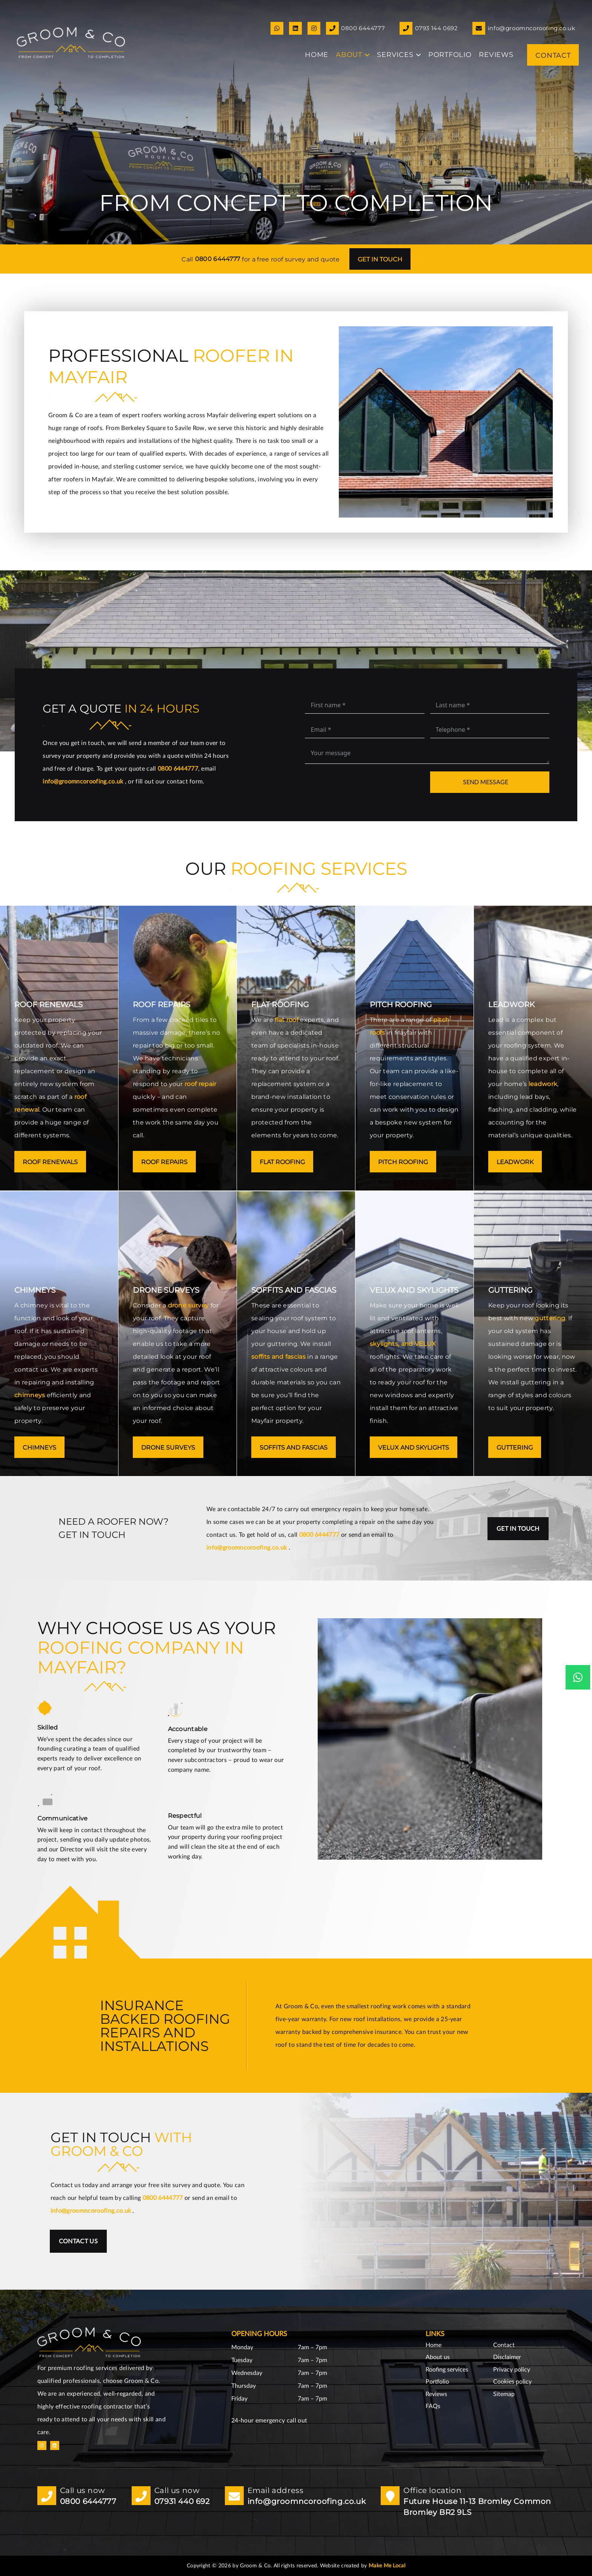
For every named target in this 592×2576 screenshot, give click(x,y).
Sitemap (504, 2394)
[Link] (277, 28)
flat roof (286, 1019)
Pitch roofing (403, 1162)
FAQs (433, 2406)
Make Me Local (387, 2565)
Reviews (436, 2394)
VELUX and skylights (413, 1447)
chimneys (29, 1395)
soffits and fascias (278, 1356)
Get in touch (380, 259)
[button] (366, 55)
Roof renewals (50, 1162)
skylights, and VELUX (403, 1343)
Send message (485, 782)
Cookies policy (512, 2382)
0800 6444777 (217, 259)
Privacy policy (511, 2370)
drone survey (188, 1305)
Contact (504, 2345)
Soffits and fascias (294, 1447)
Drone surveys (168, 1447)
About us (438, 2357)
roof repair (201, 1084)
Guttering (515, 1447)
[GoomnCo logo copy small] (71, 42)
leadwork (543, 1084)
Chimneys (39, 1447)
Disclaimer (507, 2357)
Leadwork (515, 1162)
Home (433, 2345)
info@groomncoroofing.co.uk (84, 782)
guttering (550, 1318)
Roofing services (447, 2370)
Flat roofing (282, 1162)
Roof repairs (164, 1162)
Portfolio (437, 2382)
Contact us (78, 2241)
